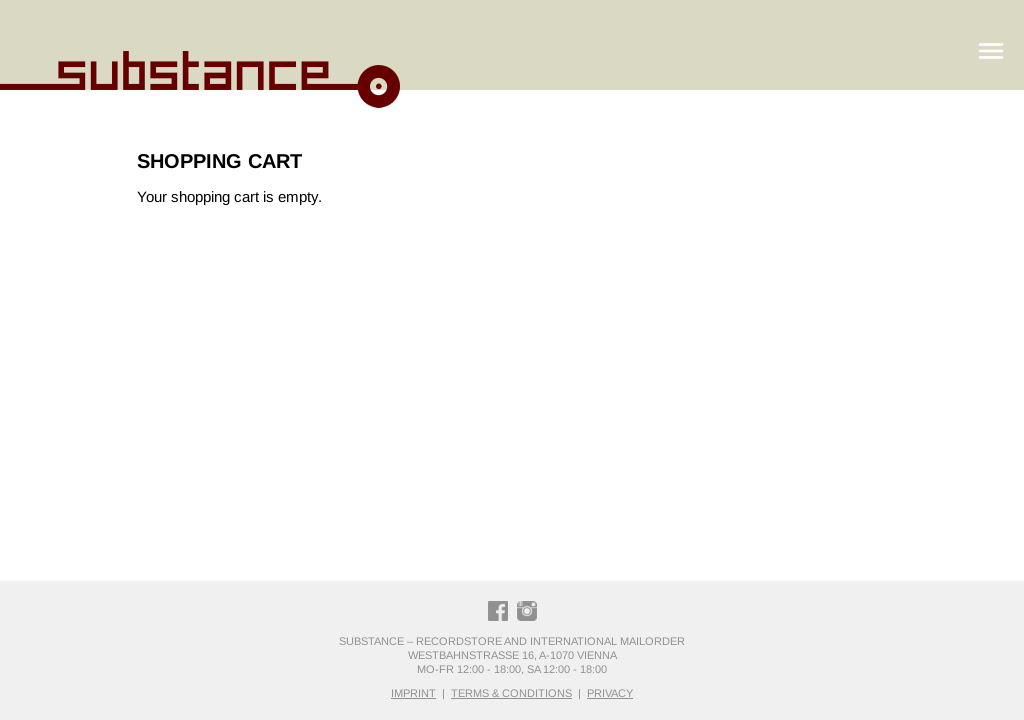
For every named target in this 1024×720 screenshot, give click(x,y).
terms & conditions (511, 693)
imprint (413, 693)
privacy (610, 693)
